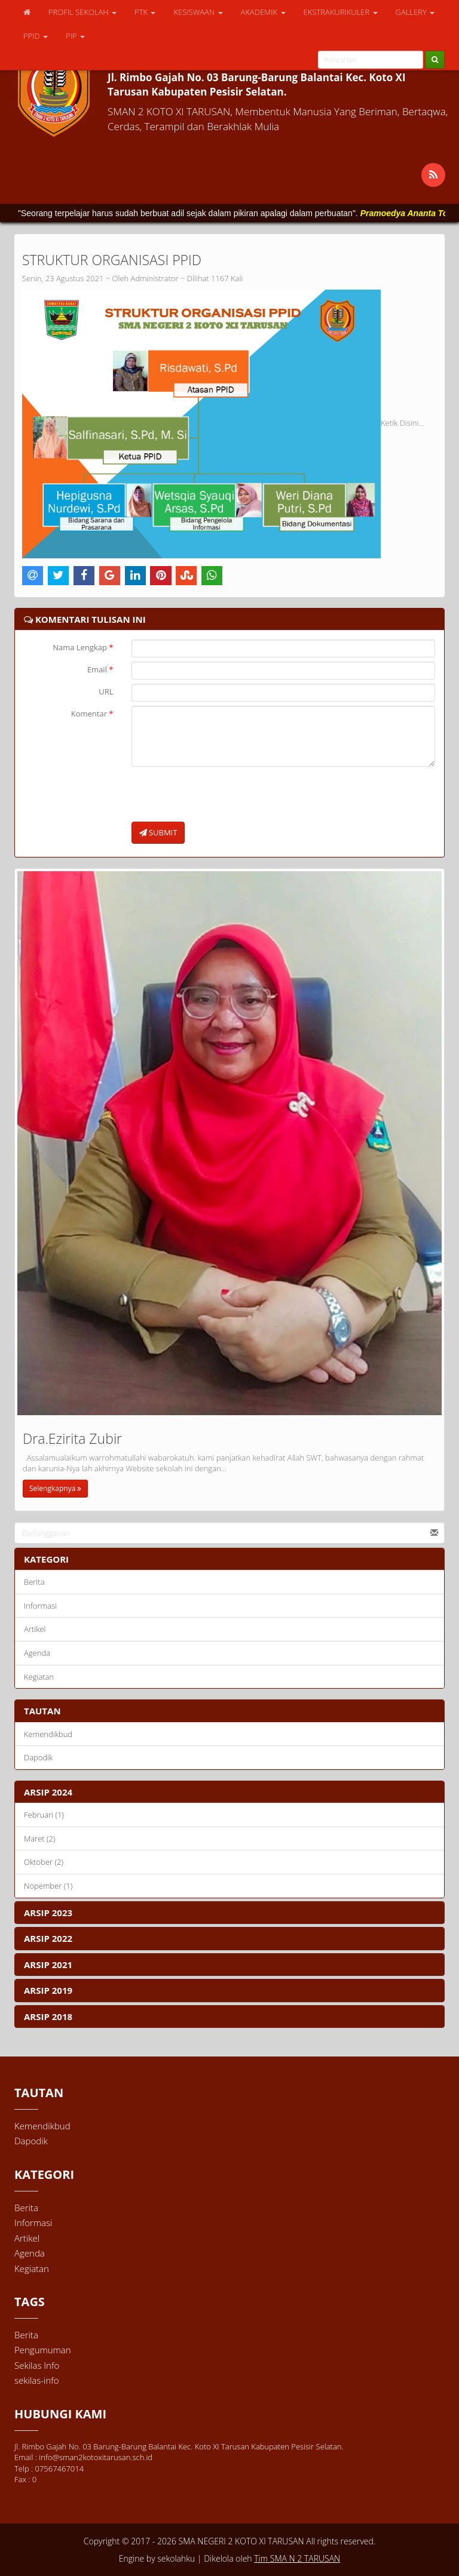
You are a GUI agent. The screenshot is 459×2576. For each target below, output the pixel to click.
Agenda (37, 1652)
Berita (34, 1581)
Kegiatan (39, 1676)
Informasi (40, 1605)
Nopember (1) (48, 1885)
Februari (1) (44, 1814)
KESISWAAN (197, 12)
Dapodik (38, 1757)
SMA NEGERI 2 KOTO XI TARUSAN (240, 2541)
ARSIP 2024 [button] (48, 1792)
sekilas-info (36, 2380)
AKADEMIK (263, 12)
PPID (35, 35)
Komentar (92, 713)
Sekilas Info (36, 2365)
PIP (75, 35)
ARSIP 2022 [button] (48, 1938)
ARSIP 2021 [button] (48, 1965)
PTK (144, 12)
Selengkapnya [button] (55, 1488)
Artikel (35, 1629)
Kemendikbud (48, 1734)
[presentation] (222, 794)
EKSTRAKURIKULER (341, 12)
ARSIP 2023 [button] (48, 1913)
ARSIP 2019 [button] (48, 1990)
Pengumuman (42, 2350)
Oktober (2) (43, 1861)
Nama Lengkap (83, 647)
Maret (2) (40, 1838)
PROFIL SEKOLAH (82, 12)
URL (106, 691)
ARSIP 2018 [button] (48, 2016)
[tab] (229, 1792)
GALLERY (415, 12)
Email (100, 669)
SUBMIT (158, 832)
